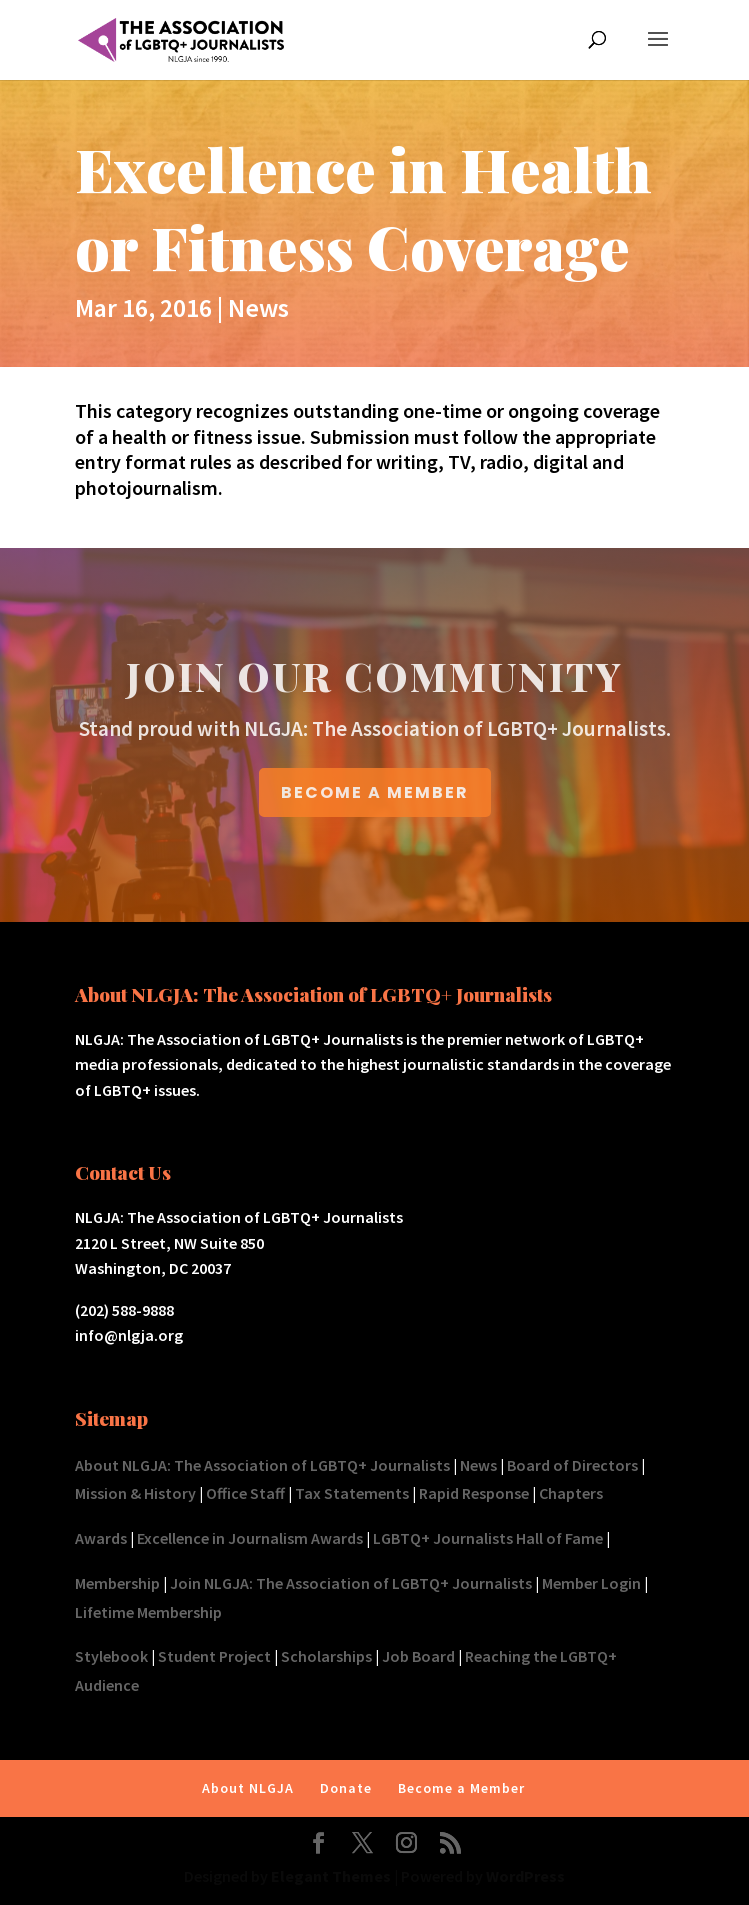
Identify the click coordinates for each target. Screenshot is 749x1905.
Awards (101, 1538)
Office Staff (245, 1493)
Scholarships (326, 1656)
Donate (346, 1788)
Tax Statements (352, 1493)
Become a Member (461, 1788)
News (258, 307)
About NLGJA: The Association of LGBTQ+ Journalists (262, 1465)
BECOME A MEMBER (375, 792)
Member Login (591, 1583)
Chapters (571, 1493)
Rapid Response (474, 1493)
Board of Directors (572, 1465)
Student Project (214, 1656)
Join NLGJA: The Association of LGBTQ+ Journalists (351, 1583)
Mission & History (135, 1493)
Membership (117, 1583)
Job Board (418, 1656)
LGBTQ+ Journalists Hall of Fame (488, 1538)
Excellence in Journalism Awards (250, 1538)
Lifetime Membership (148, 1612)
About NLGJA (248, 1788)
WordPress (525, 1876)
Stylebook (111, 1656)
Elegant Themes (331, 1876)
